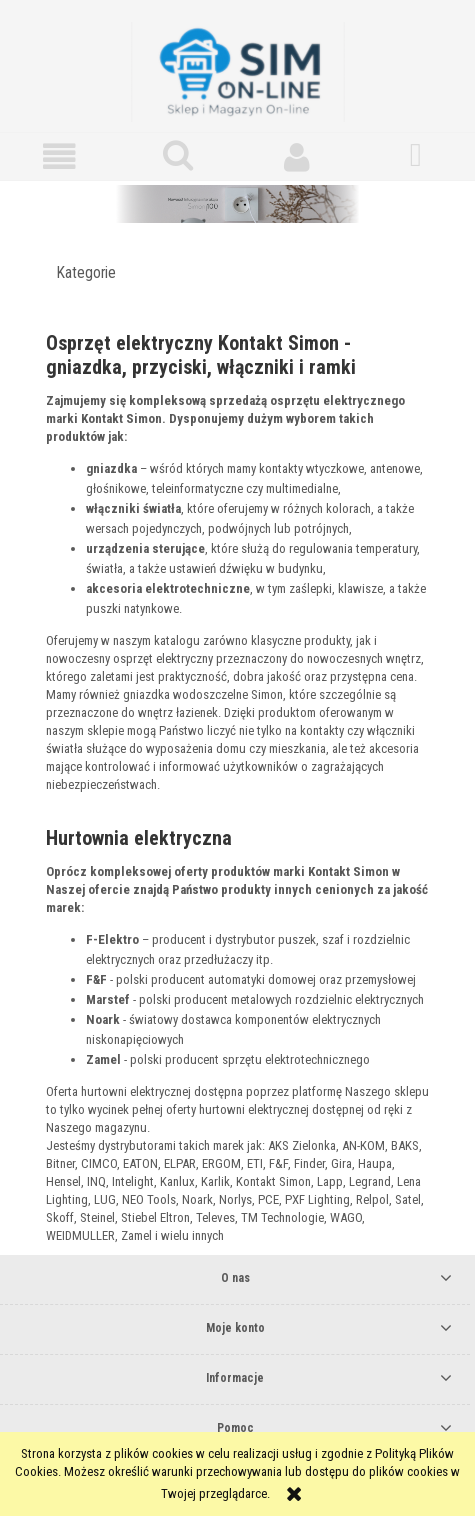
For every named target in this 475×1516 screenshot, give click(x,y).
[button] (59, 156)
